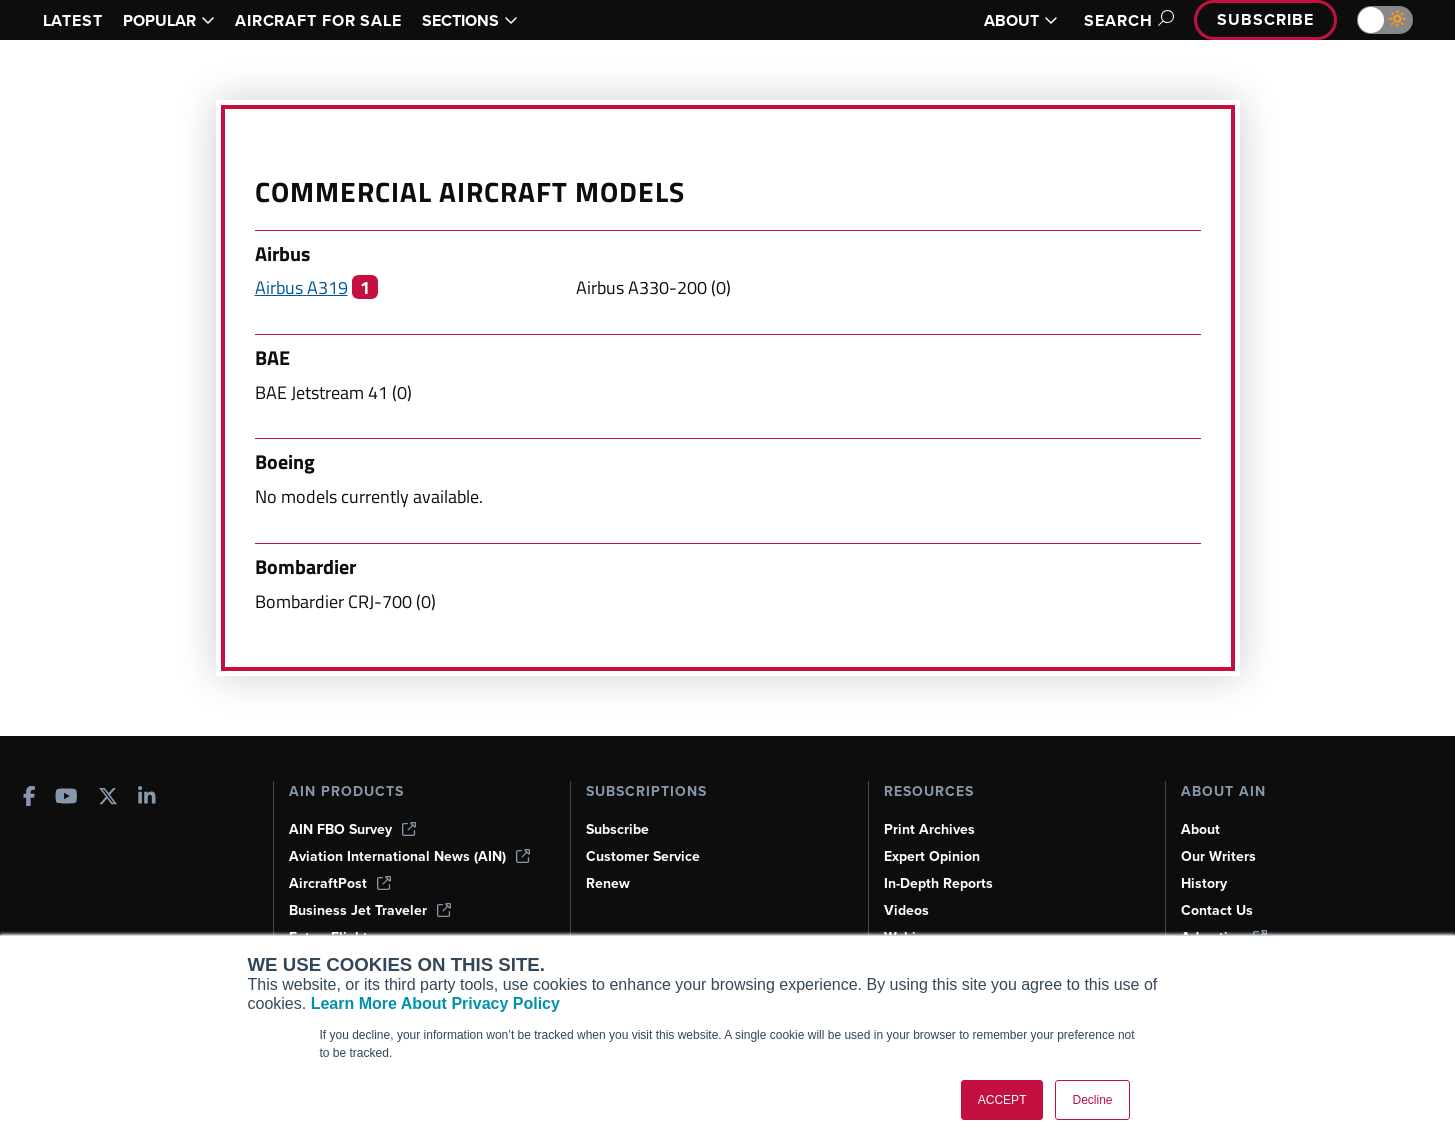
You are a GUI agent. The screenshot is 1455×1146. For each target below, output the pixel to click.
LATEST (73, 20)
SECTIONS (470, 20)
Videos (906, 910)
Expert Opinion (932, 856)
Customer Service (643, 856)
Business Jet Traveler (370, 910)
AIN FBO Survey (352, 829)
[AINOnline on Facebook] (29, 798)
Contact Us (1217, 910)
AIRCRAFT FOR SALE (318, 20)
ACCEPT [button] (1002, 1100)
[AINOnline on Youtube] (66, 798)
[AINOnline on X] (108, 798)
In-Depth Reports (938, 883)
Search (1126, 20)
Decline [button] (1092, 1100)
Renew (608, 883)
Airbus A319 (301, 287)
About (1200, 829)
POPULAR (169, 20)
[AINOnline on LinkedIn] (147, 798)
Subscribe (1265, 19)
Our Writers (1218, 856)
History (1204, 883)
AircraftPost (340, 883)
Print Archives (929, 829)
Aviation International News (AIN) (409, 856)
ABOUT (1021, 20)
